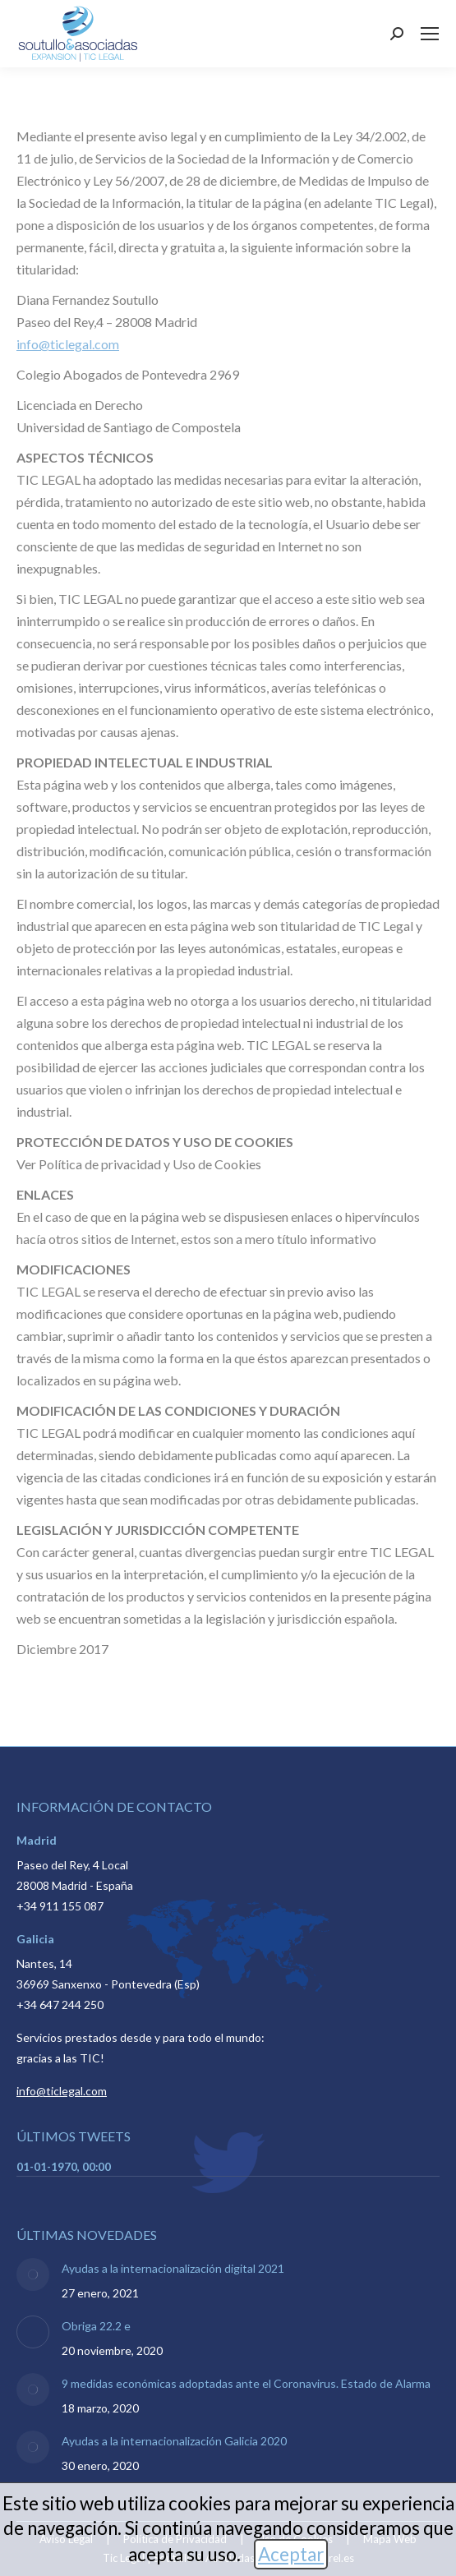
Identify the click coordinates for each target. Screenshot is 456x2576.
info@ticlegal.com (67, 344)
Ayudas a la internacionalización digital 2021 (173, 2268)
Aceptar (291, 2554)
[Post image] (32, 2274)
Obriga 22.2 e (96, 2326)
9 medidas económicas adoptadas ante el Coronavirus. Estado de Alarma (246, 2383)
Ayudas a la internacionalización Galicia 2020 (174, 2441)
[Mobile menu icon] (430, 34)
